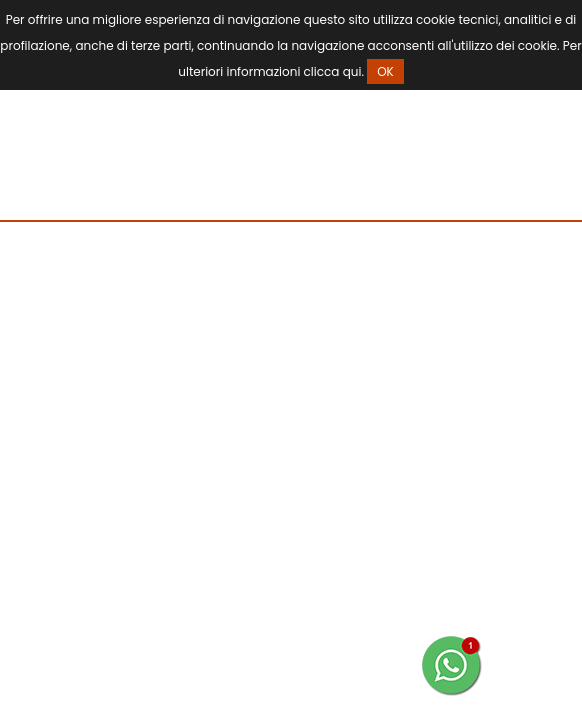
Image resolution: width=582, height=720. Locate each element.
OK (385, 71)
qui (352, 71)
